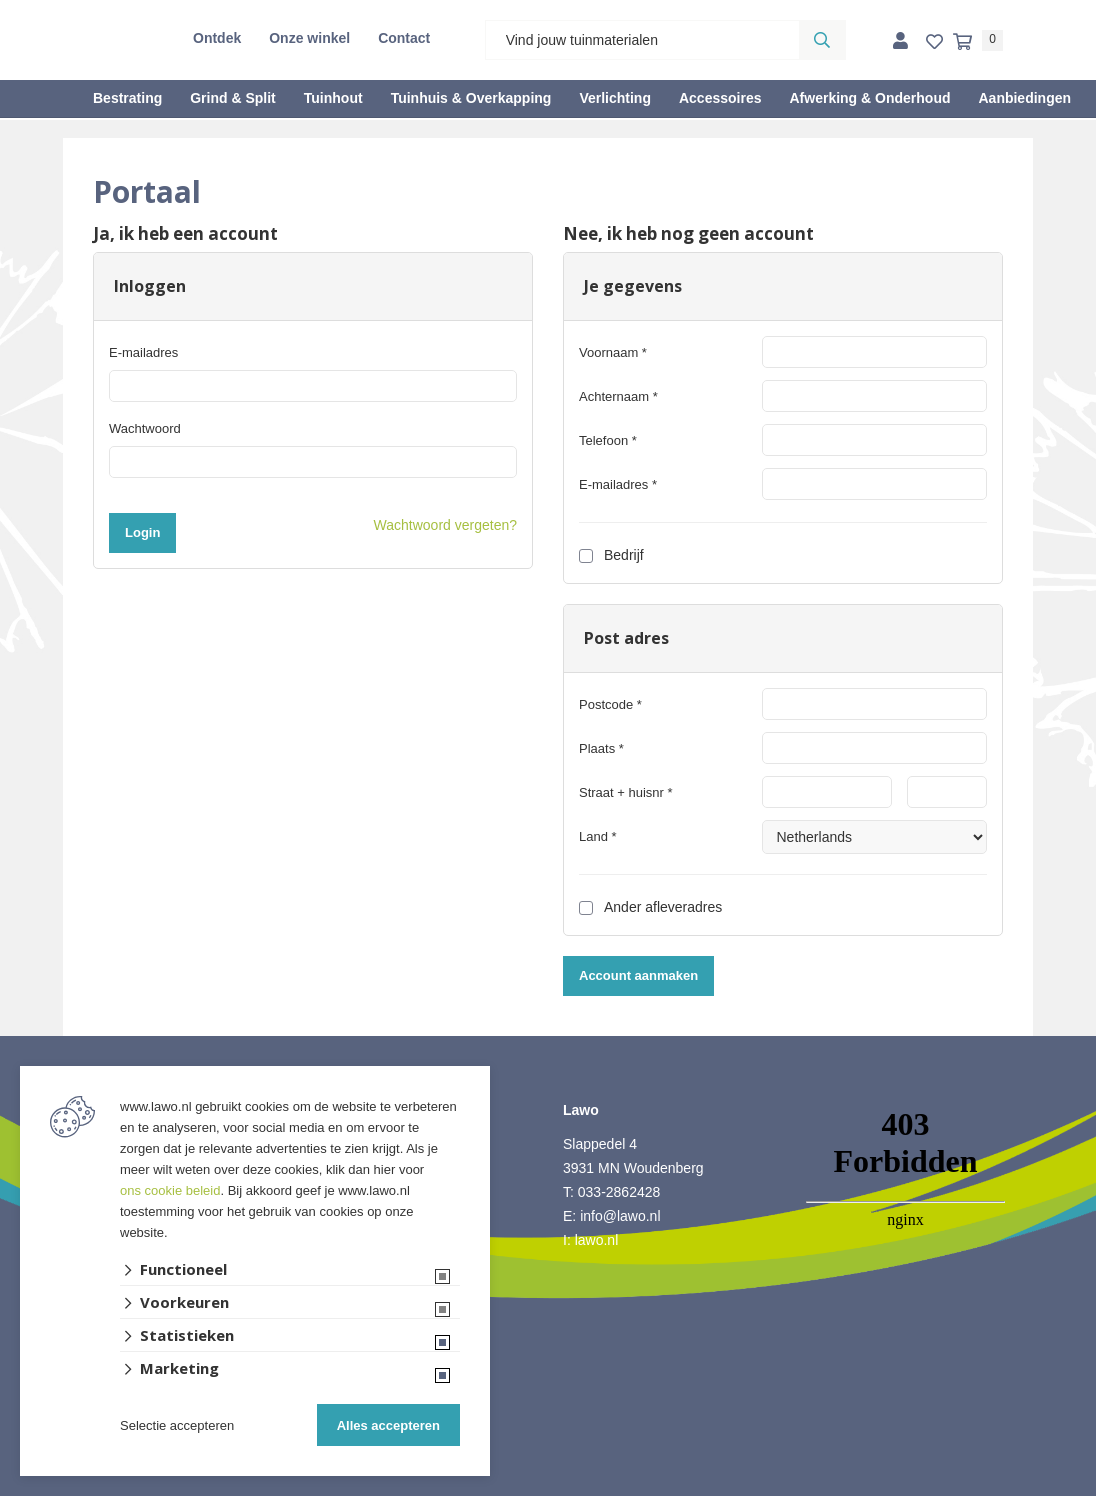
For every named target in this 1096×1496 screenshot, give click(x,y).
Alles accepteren (388, 1425)
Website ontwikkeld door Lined (548, 1487)
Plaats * (601, 748)
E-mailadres (143, 352)
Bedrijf (611, 555)
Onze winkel (309, 38)
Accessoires (720, 98)
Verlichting (615, 98)
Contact (404, 38)
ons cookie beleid (170, 1190)
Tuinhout (333, 98)
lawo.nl (597, 1240)
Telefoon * (608, 440)
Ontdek (217, 38)
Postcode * (610, 704)
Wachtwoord (145, 428)
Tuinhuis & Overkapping (471, 98)
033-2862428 (619, 1192)
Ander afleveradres (650, 907)
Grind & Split (233, 98)
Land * (598, 836)
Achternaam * (618, 396)
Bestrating (127, 98)
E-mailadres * (618, 484)
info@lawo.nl (620, 1216)
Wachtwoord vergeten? (445, 525)
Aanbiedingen (1024, 98)
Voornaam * (613, 352)
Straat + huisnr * (626, 792)
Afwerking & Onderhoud (869, 98)
